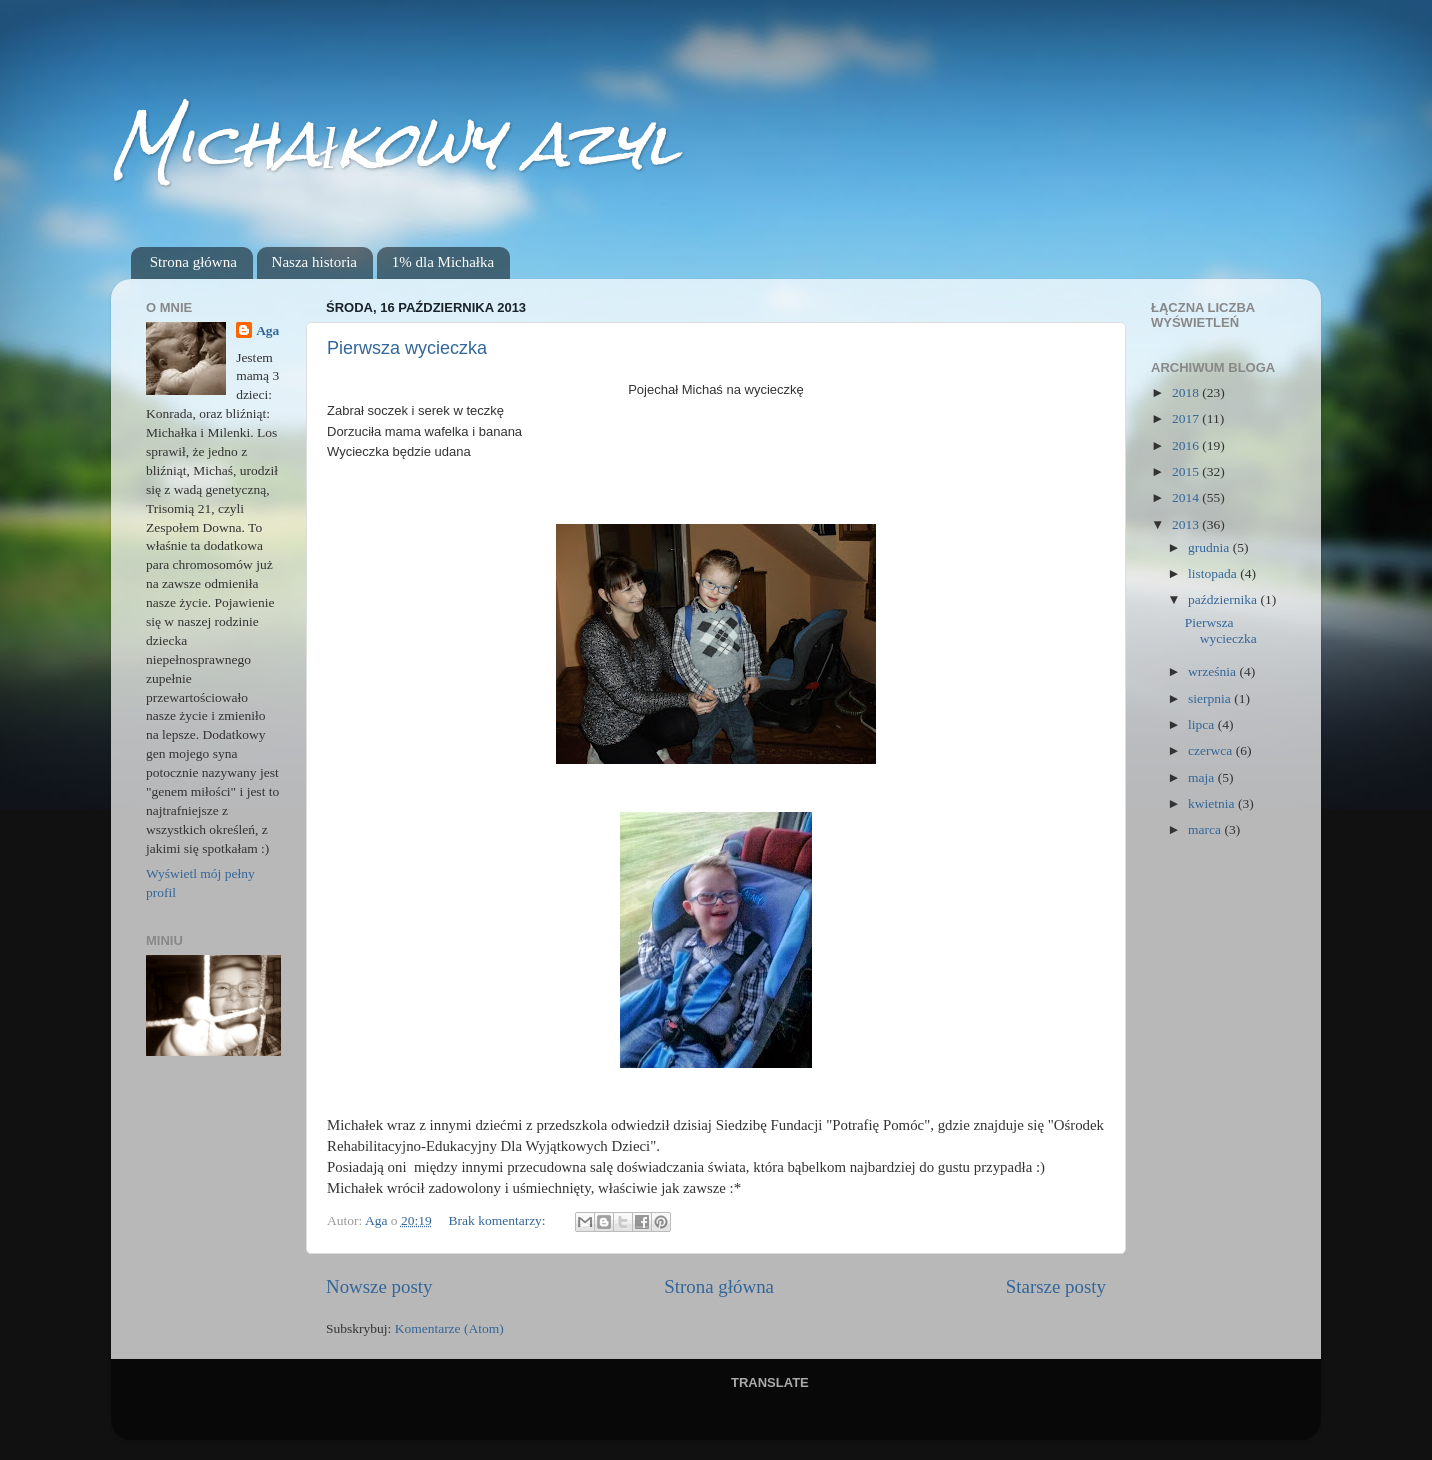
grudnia (1210, 547)
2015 (1187, 471)
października (1224, 599)
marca (1206, 829)
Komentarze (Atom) (449, 1328)
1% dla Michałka (443, 262)
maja (1203, 777)
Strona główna (193, 262)
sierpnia (1211, 698)
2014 (1187, 497)
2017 (1187, 418)
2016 (1187, 445)
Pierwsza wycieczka (407, 348)
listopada (1214, 573)
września (1213, 671)
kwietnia (1213, 803)
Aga (267, 330)
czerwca (1212, 750)
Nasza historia (314, 262)
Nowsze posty (379, 1286)
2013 (1187, 524)
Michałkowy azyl (394, 143)
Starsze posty (1056, 1286)
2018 (1187, 392)
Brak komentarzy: (499, 1220)
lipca (1203, 724)
